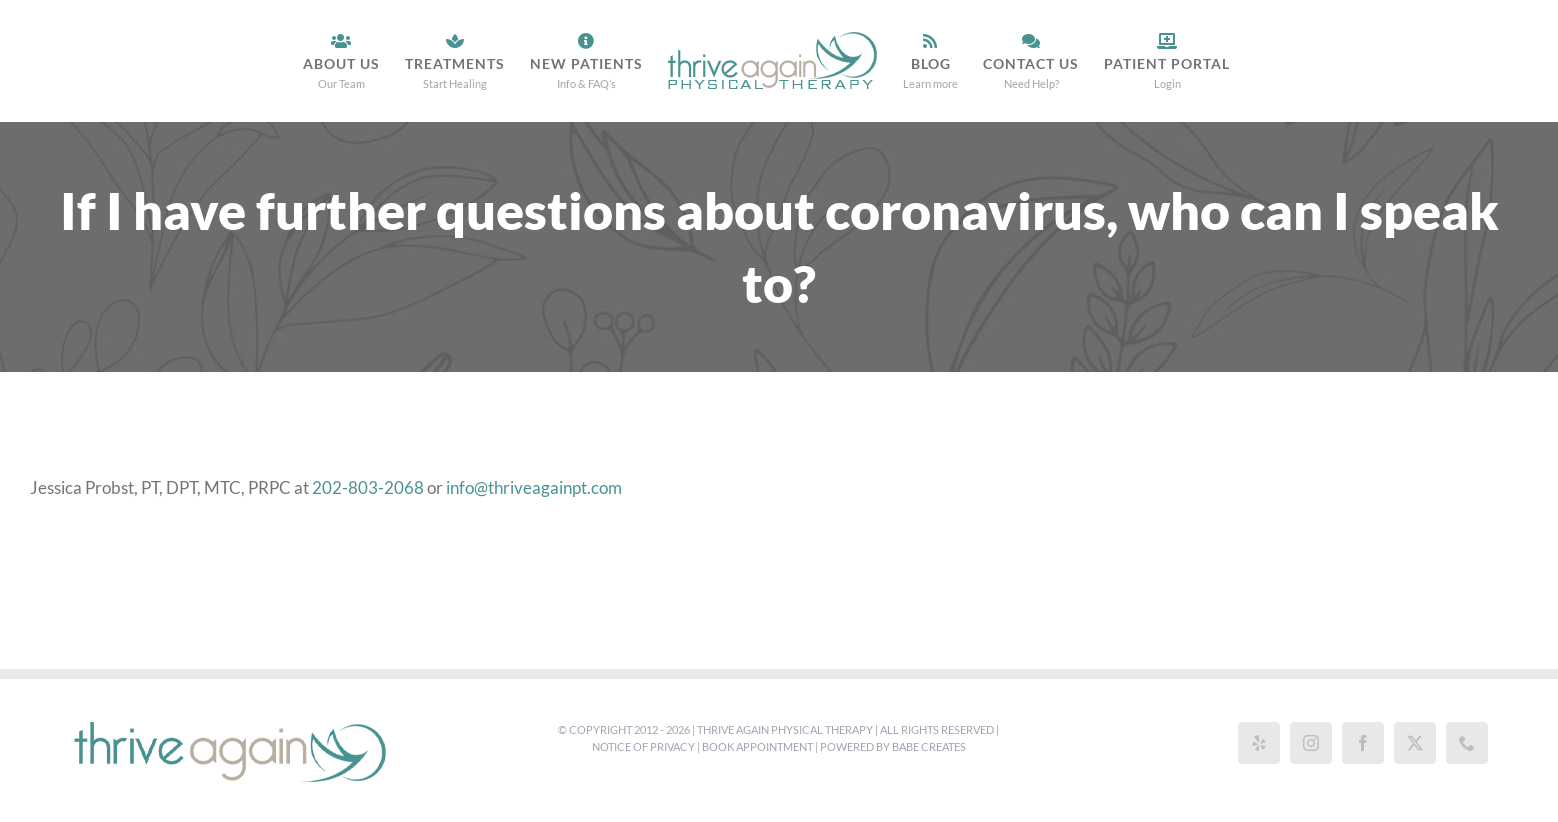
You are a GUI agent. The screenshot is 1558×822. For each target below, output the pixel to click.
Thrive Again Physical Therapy (785, 729)
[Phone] (1467, 743)
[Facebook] (1363, 743)
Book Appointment (757, 746)
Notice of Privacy (643, 746)
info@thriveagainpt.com (534, 487)
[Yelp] (1259, 743)
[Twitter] (1415, 743)
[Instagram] (1311, 743)
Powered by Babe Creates (893, 746)
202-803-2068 (368, 487)
